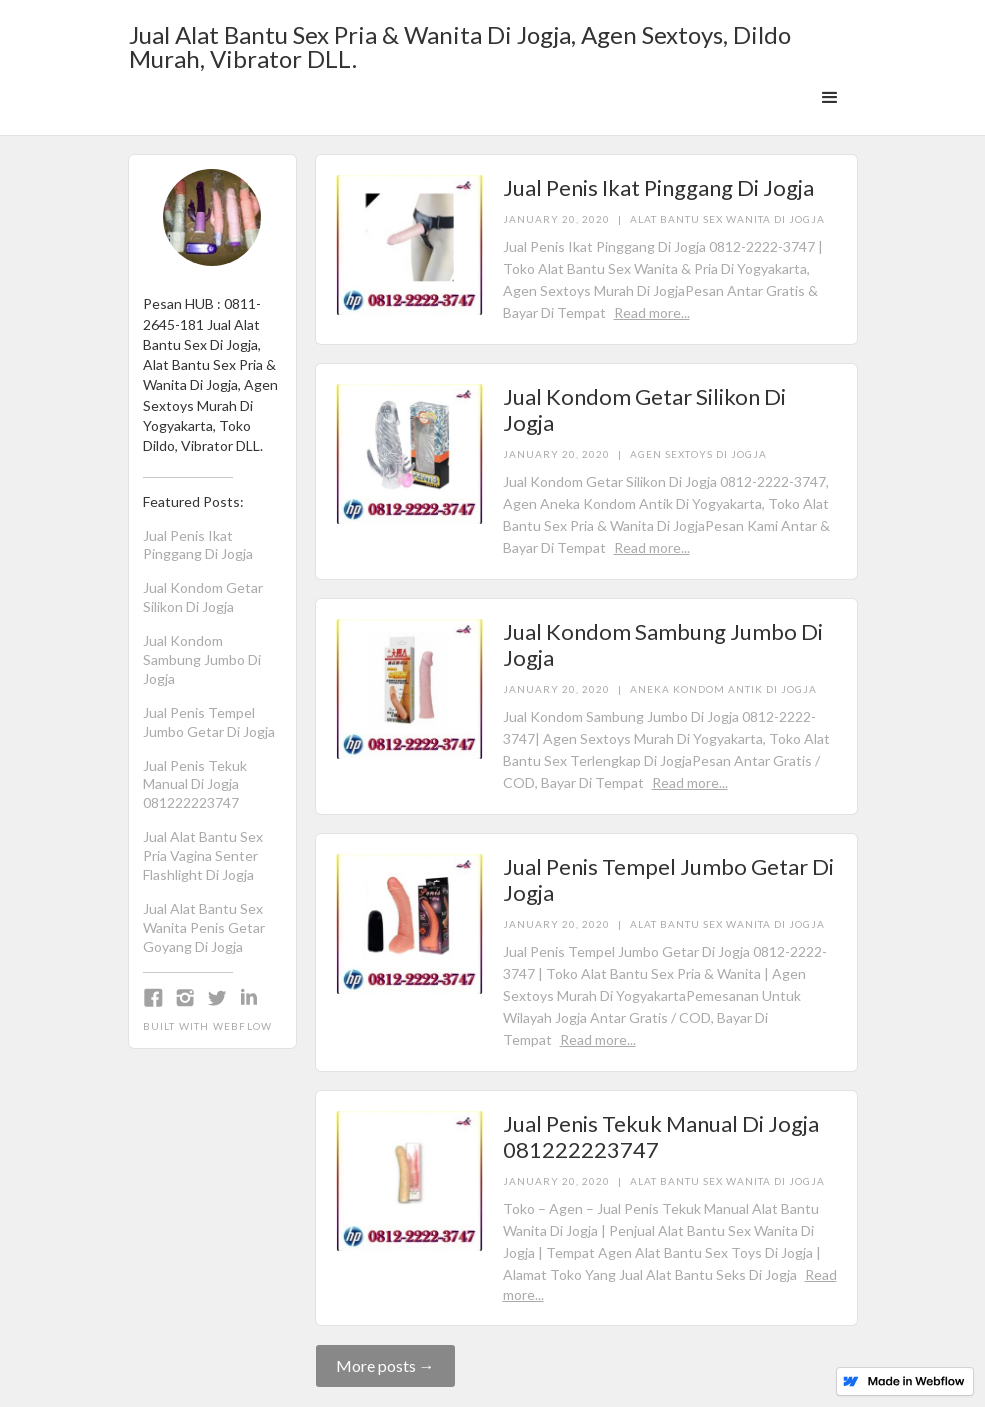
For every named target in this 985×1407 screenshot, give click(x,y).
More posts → (385, 1365)
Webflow (242, 1026)
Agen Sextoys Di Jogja (698, 454)
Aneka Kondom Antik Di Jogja (723, 689)
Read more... (652, 312)
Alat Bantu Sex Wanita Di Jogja (727, 219)
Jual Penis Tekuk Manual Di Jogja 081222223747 (195, 784)
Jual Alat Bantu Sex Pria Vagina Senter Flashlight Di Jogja (203, 855)
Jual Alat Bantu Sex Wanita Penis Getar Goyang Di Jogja (204, 927)
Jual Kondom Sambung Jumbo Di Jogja (202, 659)
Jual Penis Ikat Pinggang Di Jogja (198, 545)
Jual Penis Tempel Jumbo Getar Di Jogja (209, 722)
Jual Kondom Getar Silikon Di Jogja (203, 597)
